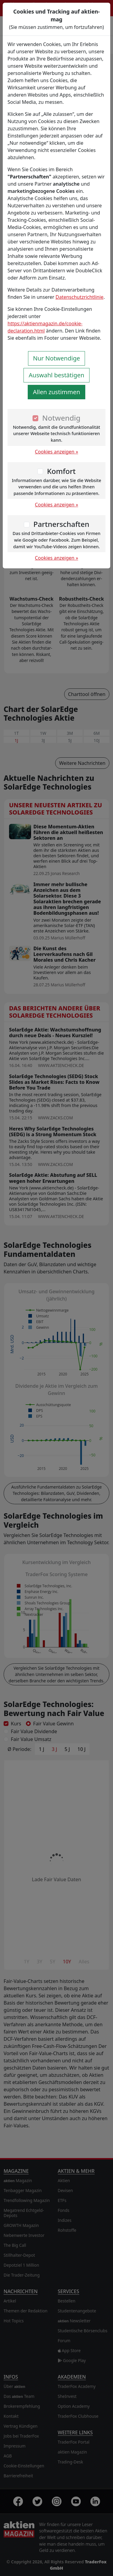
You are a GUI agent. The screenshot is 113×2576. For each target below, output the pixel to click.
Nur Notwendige (56, 358)
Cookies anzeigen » (56, 451)
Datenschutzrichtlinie (79, 297)
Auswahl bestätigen (56, 375)
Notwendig (61, 418)
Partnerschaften (61, 524)
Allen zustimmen (56, 392)
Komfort (61, 471)
